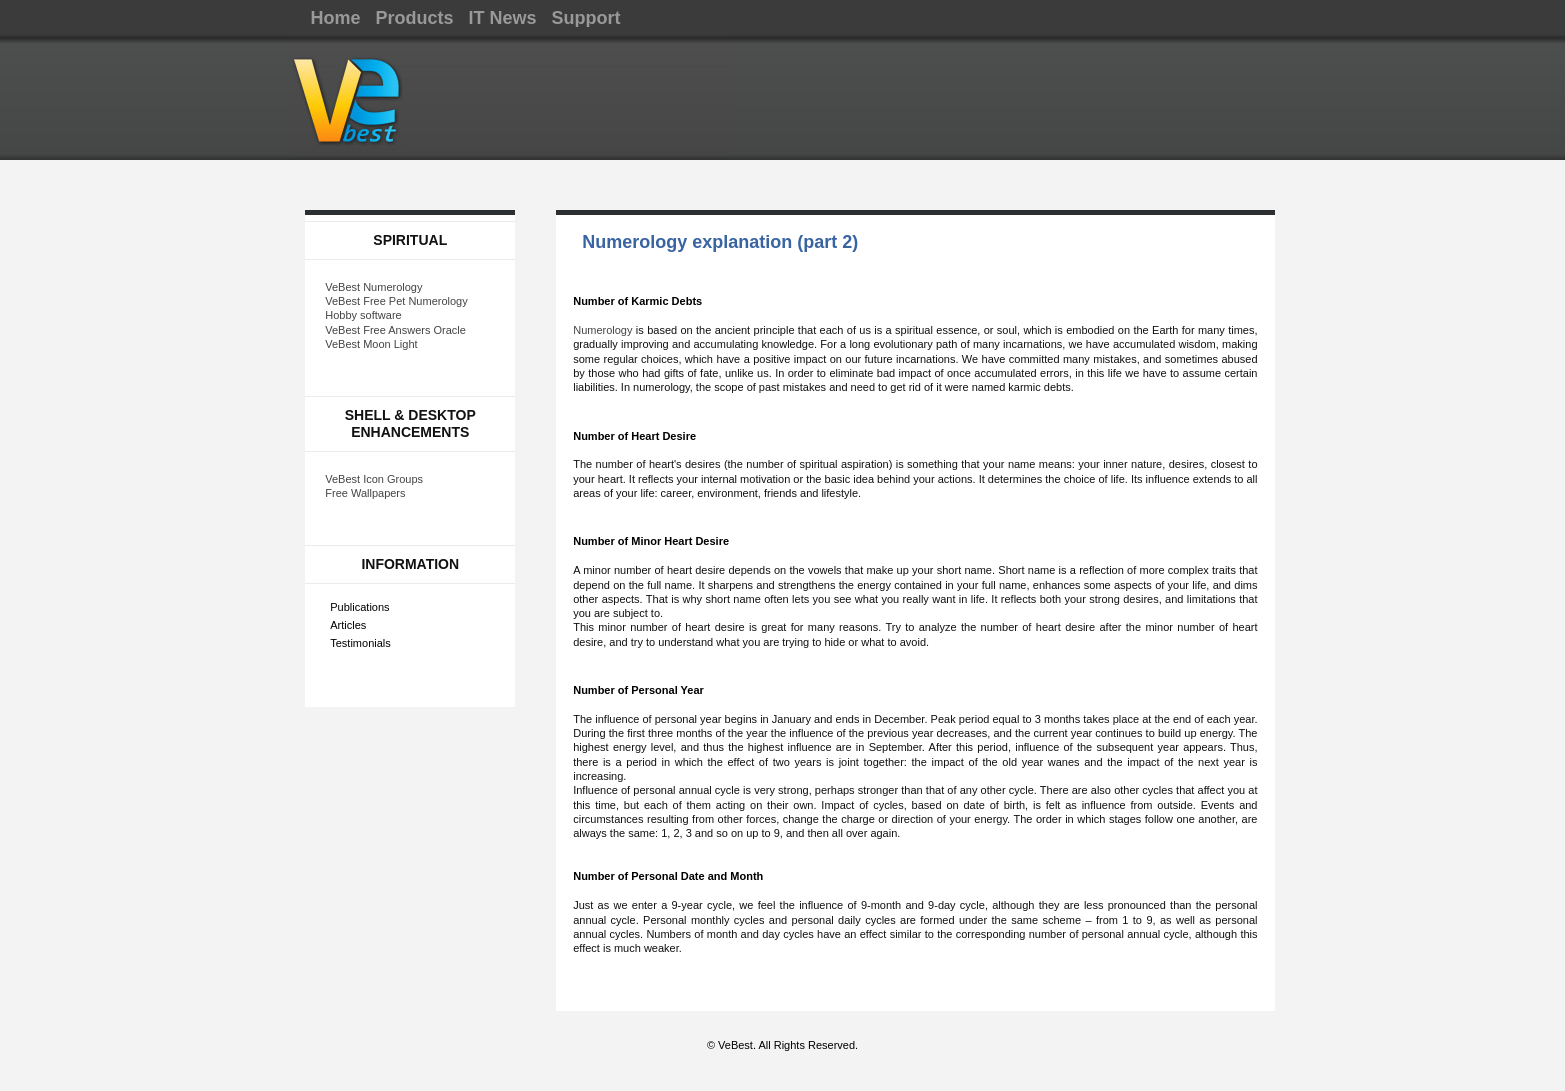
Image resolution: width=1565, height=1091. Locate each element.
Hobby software (363, 315)
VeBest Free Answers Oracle (395, 330)
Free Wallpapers (365, 493)
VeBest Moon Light (371, 344)
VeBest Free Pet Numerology (396, 301)
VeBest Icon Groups (374, 479)
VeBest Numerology (373, 287)
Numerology (602, 330)
